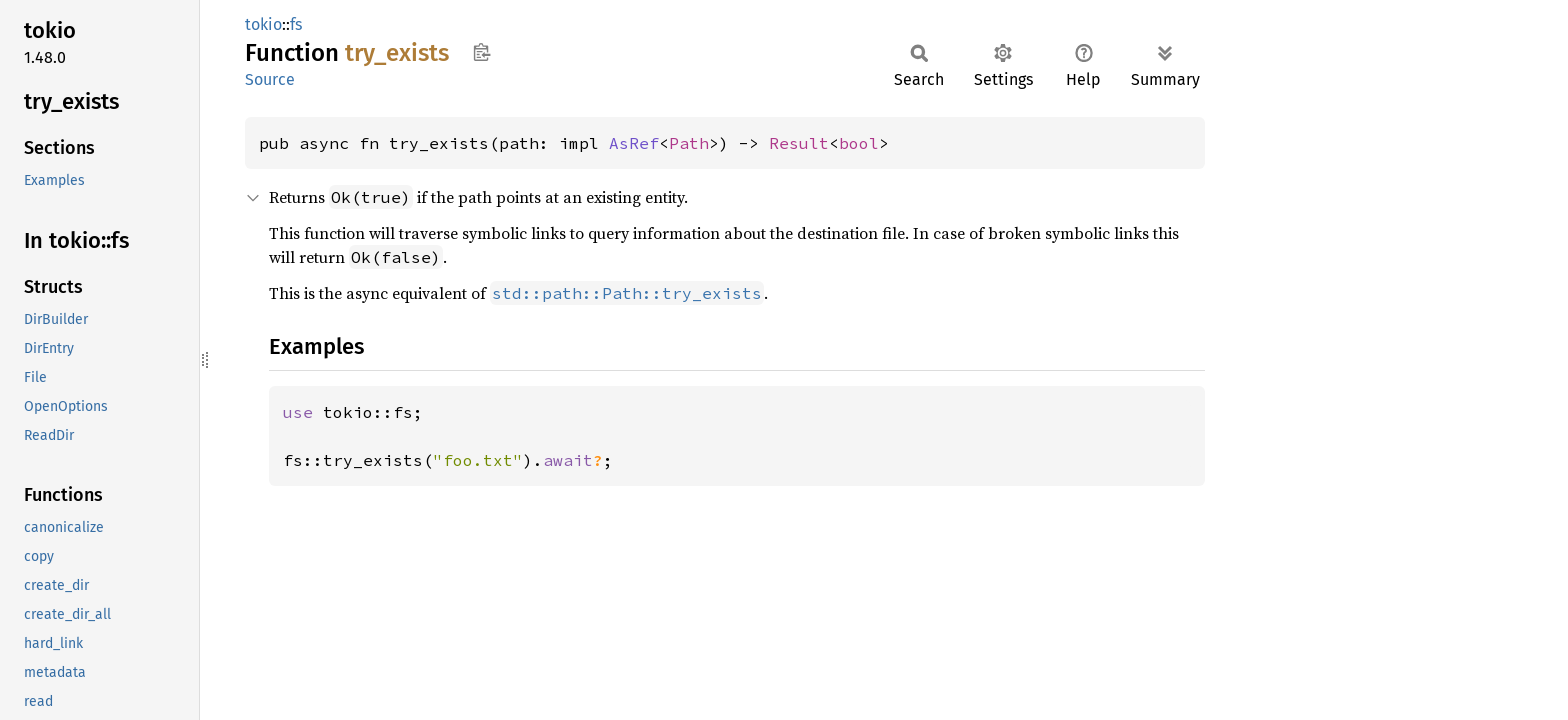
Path (689, 143)
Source (270, 79)
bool (859, 143)
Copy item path (481, 52)
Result (799, 143)
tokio (263, 24)
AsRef (634, 143)
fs (296, 24)
